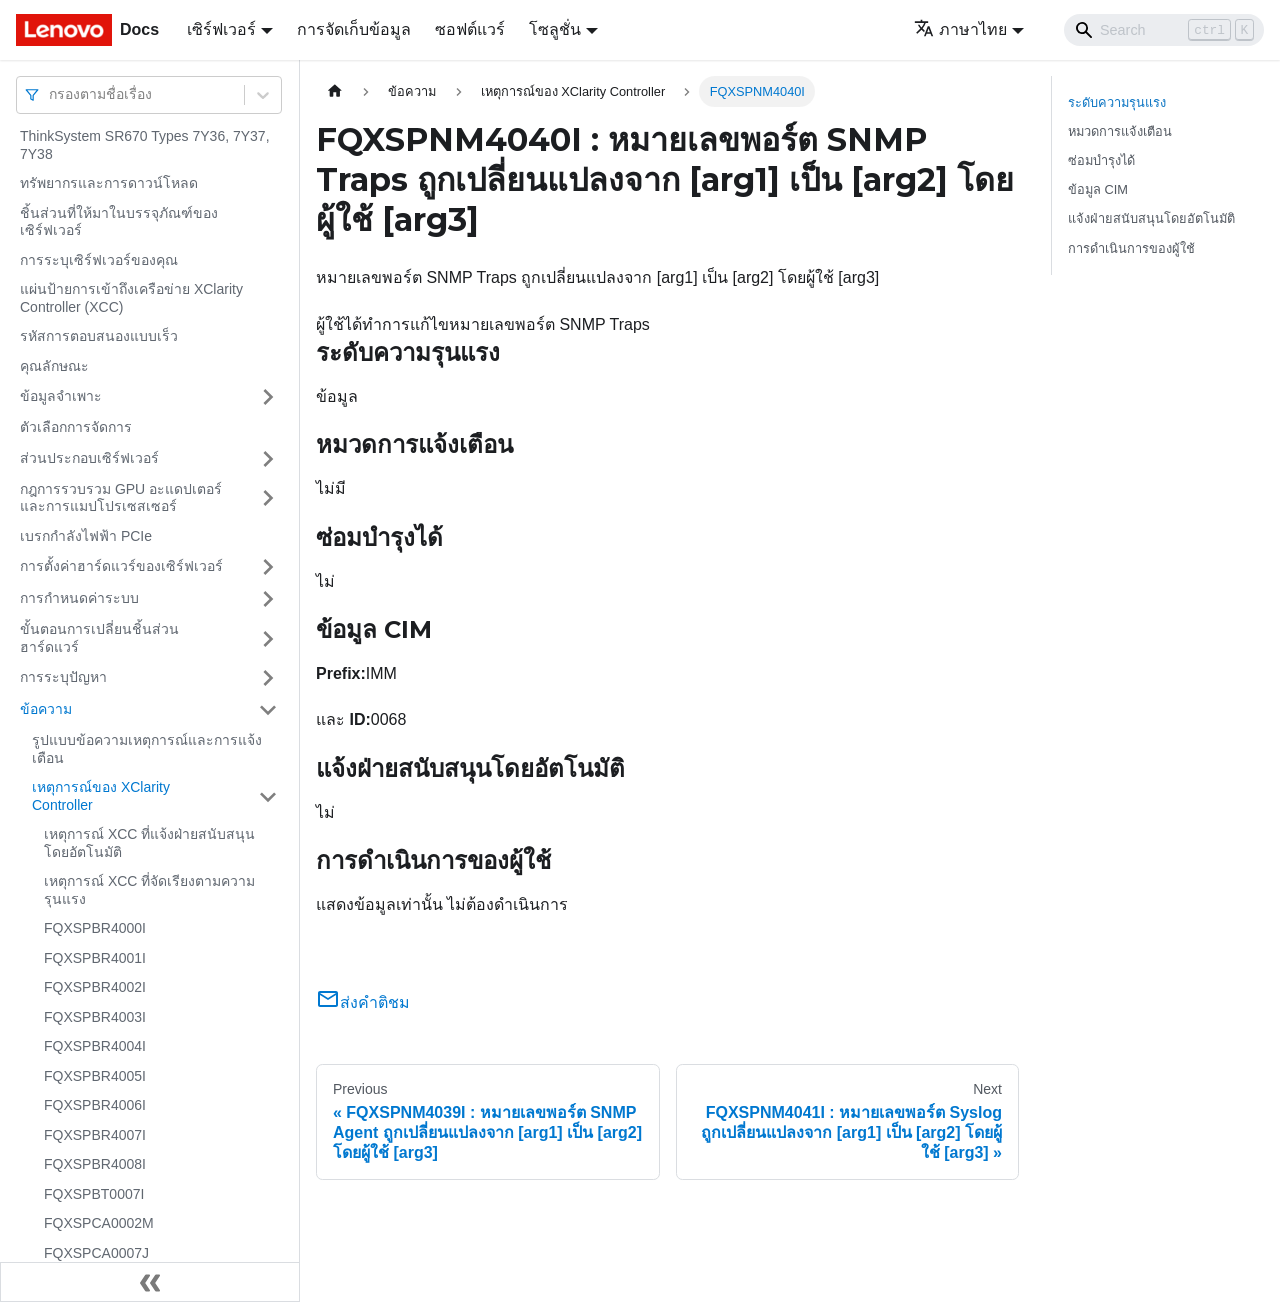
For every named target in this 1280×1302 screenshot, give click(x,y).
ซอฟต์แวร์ (470, 29)
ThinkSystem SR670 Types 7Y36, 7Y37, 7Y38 (145, 145)
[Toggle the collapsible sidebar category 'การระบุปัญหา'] (268, 678)
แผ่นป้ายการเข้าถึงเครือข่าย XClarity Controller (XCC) (131, 298)
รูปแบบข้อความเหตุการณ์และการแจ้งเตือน (147, 749)
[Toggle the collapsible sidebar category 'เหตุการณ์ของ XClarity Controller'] (268, 796)
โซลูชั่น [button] (555, 29)
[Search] (1164, 30)
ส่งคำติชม (363, 1002)
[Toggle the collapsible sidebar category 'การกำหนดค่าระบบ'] (268, 599)
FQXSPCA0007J (96, 1253)
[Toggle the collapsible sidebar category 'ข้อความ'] (268, 710)
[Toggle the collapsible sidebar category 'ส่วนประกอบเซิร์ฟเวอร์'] (268, 459)
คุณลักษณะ (54, 366)
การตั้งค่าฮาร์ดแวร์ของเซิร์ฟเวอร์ (121, 566)
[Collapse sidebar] (150, 1282)
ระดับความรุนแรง (1117, 102)
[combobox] (51, 94)
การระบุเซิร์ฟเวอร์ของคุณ (99, 260)
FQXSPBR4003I (95, 1017)
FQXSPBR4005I (95, 1076)
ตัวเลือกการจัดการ (76, 427)
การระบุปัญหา (63, 677)
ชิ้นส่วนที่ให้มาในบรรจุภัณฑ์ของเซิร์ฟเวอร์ (119, 222)
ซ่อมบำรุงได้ (1101, 160)
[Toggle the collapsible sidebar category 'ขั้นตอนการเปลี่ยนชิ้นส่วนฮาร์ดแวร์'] (268, 638)
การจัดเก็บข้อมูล (354, 29)
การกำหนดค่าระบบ (79, 598)
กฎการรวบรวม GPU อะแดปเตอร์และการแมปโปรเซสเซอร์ (121, 498)
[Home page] (335, 91)
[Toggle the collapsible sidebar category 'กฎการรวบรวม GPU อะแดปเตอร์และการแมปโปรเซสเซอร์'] (268, 498)
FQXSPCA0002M (99, 1223)
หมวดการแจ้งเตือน (1120, 131)
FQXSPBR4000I (95, 928)
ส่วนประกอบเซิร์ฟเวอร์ (89, 458)
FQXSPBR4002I (95, 987)
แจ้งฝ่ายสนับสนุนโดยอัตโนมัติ (1151, 218)
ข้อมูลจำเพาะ (61, 396)
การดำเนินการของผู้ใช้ (1131, 248)
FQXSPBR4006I (95, 1105)
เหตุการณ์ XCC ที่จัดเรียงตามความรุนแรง (149, 890)
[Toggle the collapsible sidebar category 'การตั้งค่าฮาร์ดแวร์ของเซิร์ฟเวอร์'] (268, 567)
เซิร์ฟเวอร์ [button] (221, 29)
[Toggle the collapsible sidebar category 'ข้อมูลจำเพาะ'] (268, 397)
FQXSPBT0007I (94, 1194)
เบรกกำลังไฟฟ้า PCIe (86, 536)
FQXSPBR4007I (95, 1135)
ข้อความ (46, 709)
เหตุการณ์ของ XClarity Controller (101, 796)
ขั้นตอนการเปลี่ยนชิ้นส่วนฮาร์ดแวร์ (99, 638)
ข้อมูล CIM (1098, 189)
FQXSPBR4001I (95, 958)
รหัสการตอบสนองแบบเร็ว (99, 336)
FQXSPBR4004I (95, 1046)
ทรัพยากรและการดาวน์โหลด (109, 183)
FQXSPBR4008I (95, 1164)
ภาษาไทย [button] (960, 29)
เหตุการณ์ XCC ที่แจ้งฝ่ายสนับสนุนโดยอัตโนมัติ (149, 843)
